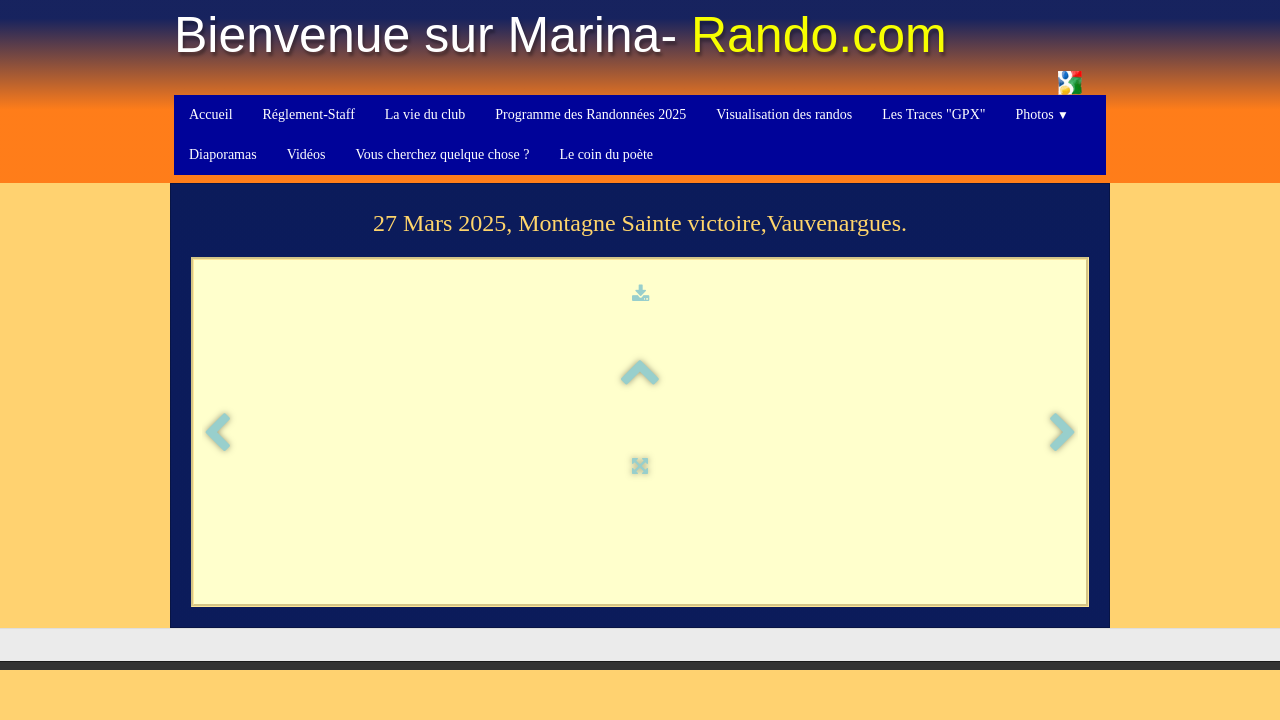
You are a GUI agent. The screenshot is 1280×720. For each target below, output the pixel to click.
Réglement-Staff (309, 114)
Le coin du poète (606, 154)
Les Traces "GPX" (933, 114)
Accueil (211, 114)
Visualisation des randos (784, 114)
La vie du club (425, 114)
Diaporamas (223, 154)
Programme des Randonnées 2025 (590, 114)
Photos (1041, 114)
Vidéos (306, 154)
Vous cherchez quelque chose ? (442, 154)
